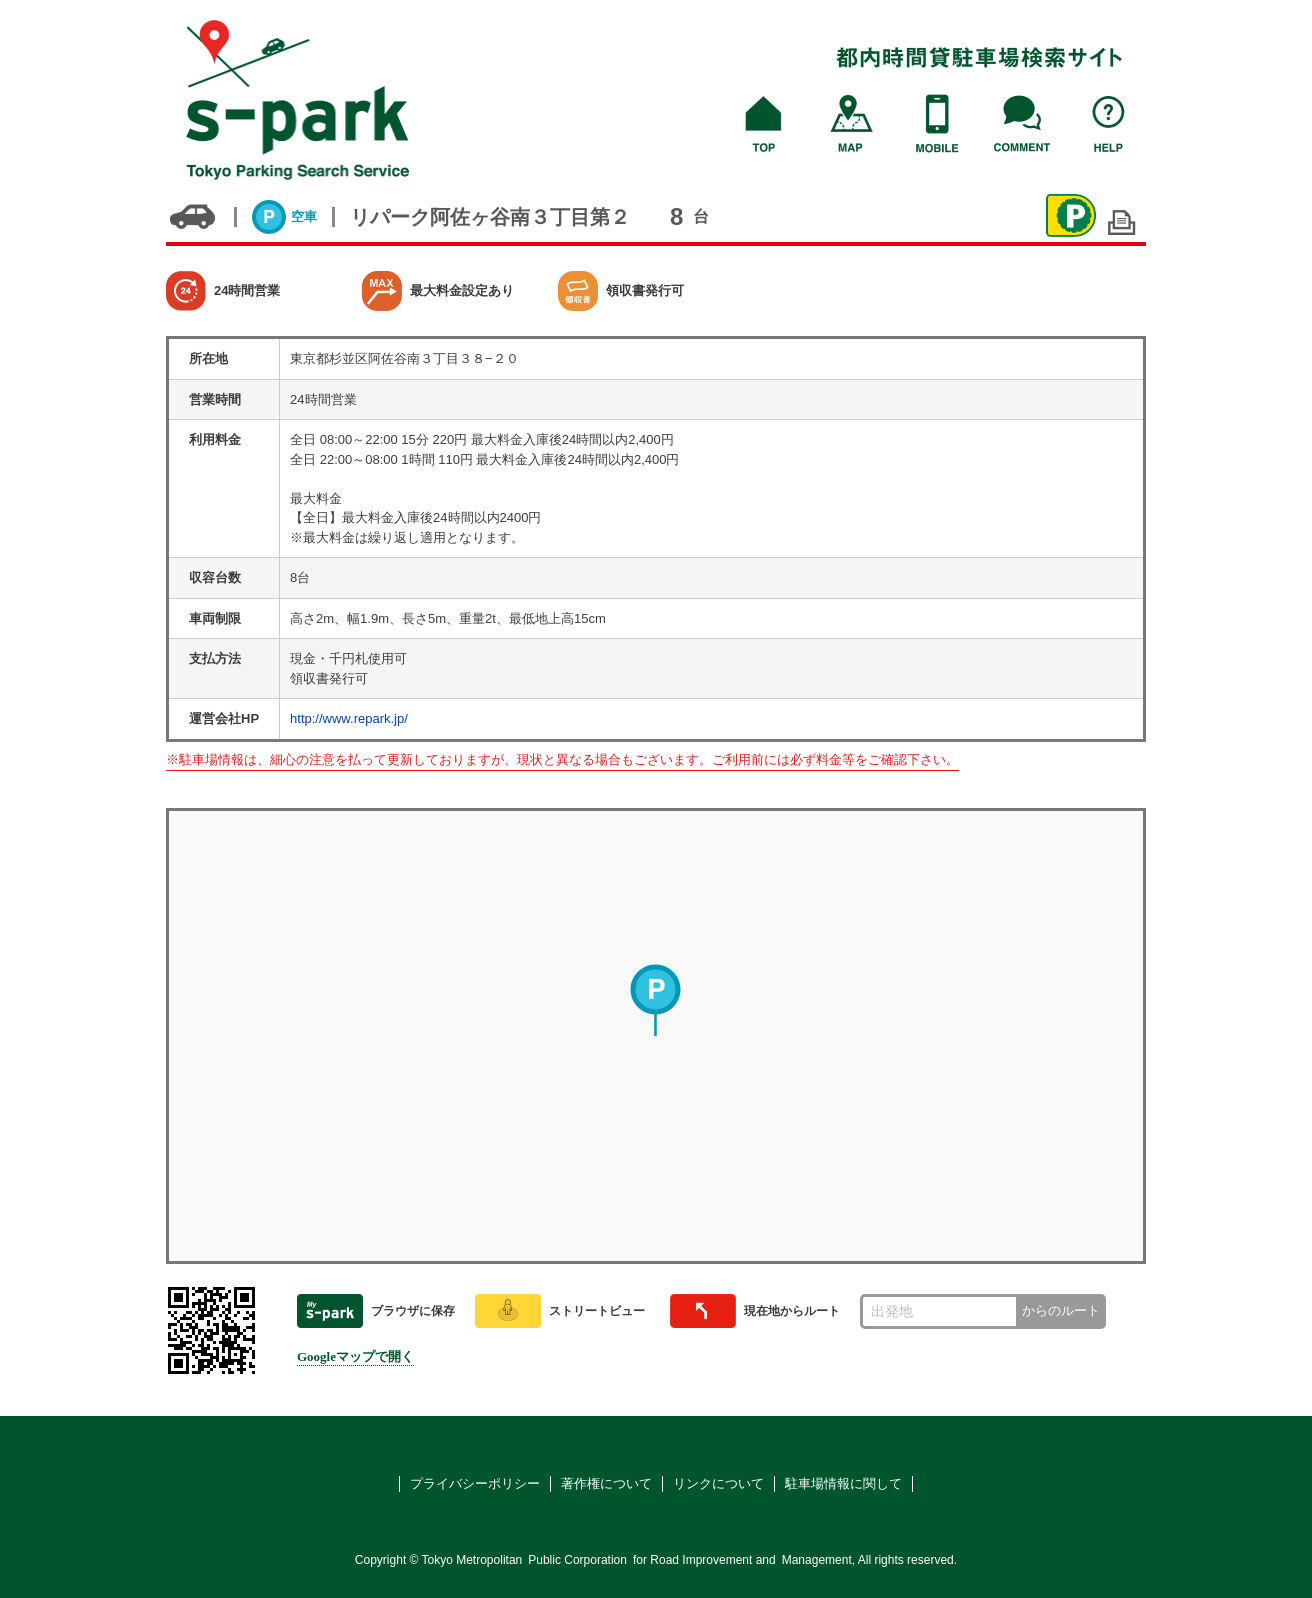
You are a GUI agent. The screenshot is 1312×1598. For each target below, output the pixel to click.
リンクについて (718, 1483)
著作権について (606, 1483)
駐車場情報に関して (843, 1483)
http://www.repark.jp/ (349, 718)
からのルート (1061, 1310)
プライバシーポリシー (475, 1483)
